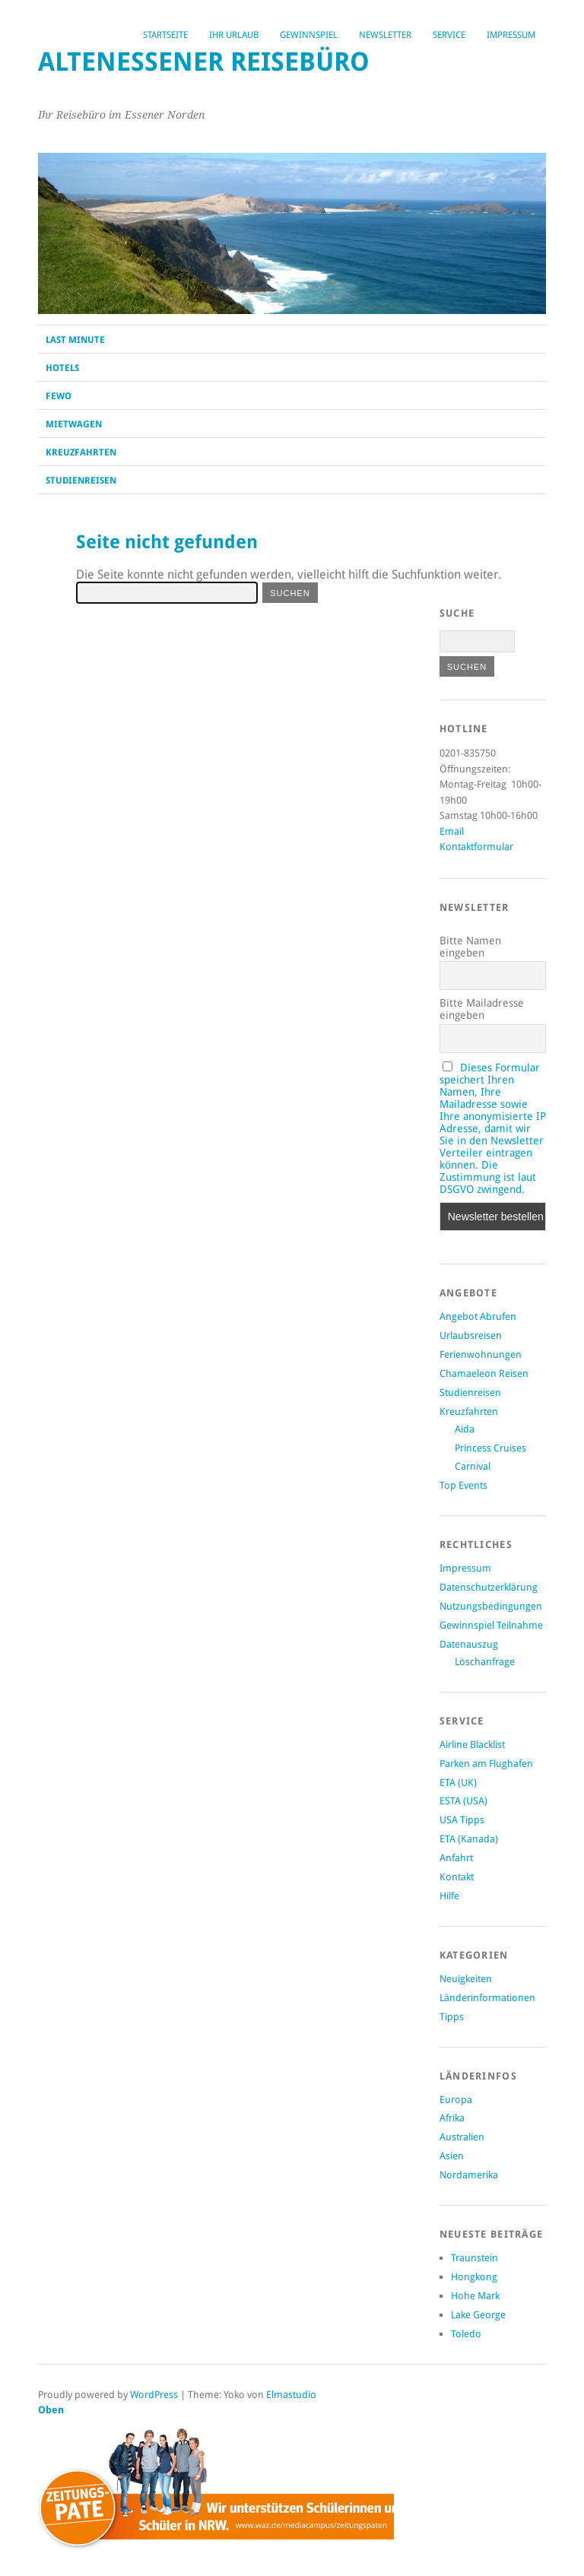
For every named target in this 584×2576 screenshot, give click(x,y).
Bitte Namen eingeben (470, 946)
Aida (464, 1429)
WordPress (154, 2394)
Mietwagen (74, 424)
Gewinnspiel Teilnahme (491, 1625)
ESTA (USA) (463, 1801)
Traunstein (474, 2258)
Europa (456, 2099)
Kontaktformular (476, 846)
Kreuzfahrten (81, 452)
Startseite (165, 35)
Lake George (478, 2315)
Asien (452, 2156)
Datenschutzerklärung (489, 1587)
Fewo (58, 396)
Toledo (466, 2334)
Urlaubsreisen (471, 1335)
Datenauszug (469, 1644)
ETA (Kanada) (469, 1839)
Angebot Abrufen (478, 1316)
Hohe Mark (475, 2296)
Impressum (511, 35)
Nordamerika (469, 2175)
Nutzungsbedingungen (491, 1606)
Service (449, 35)
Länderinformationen (487, 1997)
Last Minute (75, 340)
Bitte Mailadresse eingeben (482, 1009)
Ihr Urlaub (234, 35)
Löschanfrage (485, 1661)
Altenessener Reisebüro (204, 62)
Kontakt (457, 1877)
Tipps (452, 2016)
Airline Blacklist (472, 1744)
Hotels (62, 368)
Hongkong (474, 2277)
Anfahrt (456, 1858)
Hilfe (449, 1896)
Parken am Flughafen (486, 1763)
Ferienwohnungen (481, 1354)
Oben (51, 2410)
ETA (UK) (458, 1782)
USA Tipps (462, 1820)
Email (452, 831)
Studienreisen (81, 480)
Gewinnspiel (309, 35)
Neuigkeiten (466, 1978)
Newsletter (385, 35)
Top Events (463, 1485)
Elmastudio (291, 2394)
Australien (462, 2137)
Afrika (452, 2118)
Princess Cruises (490, 1448)
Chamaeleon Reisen (484, 1373)
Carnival (472, 1466)
